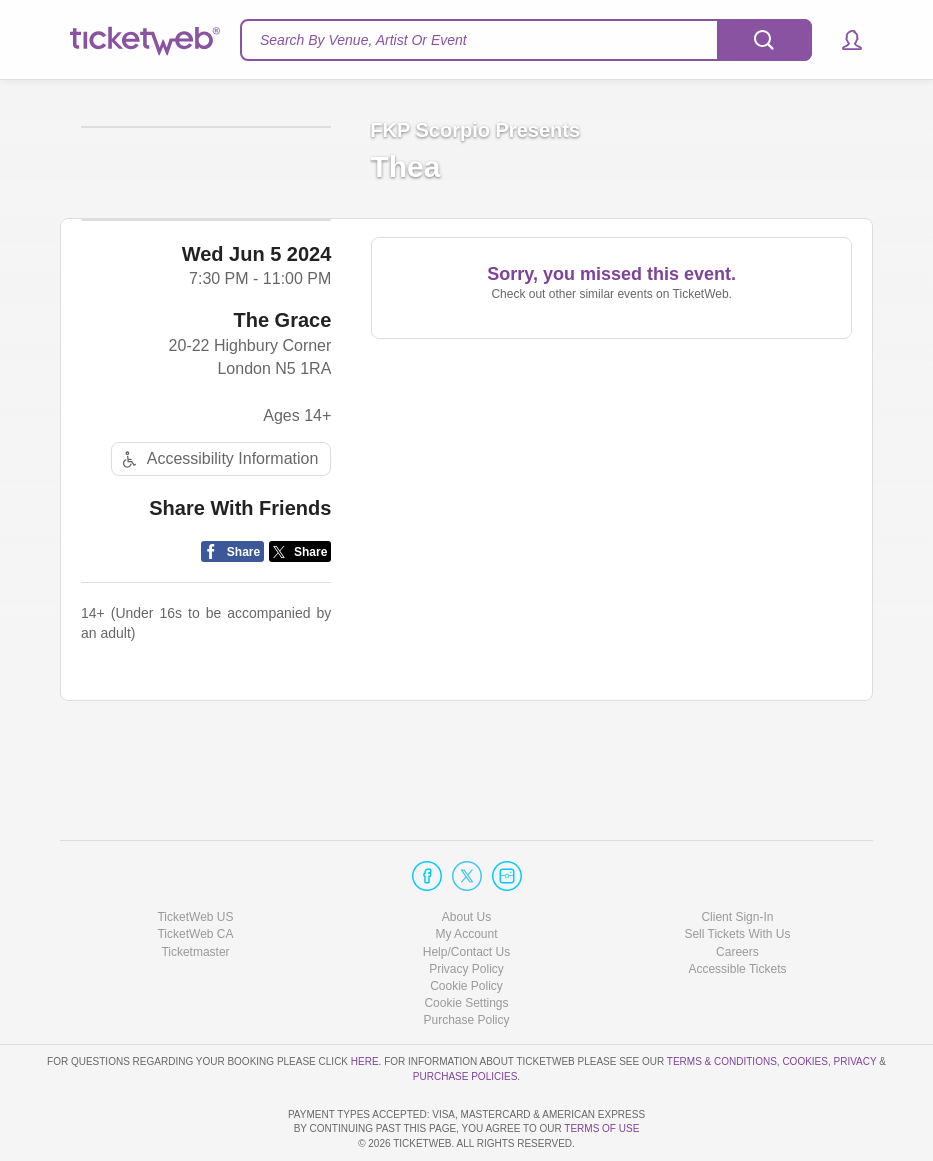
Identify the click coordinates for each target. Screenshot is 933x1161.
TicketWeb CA (195, 877)
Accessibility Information (218, 549)
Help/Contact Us (466, 894)
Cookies (805, 1004)
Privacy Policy (466, 912)
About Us (466, 860)
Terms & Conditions (722, 1004)
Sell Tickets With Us (737, 877)
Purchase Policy (466, 963)
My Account (466, 877)
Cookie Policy (466, 929)
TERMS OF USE (601, 1128)
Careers (737, 894)
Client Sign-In (737, 860)
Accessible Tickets (737, 912)
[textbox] (526, 40)
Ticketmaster (195, 894)
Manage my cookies (466, 946)
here (365, 1004)
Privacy (855, 1004)
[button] (842, 40)
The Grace (283, 410)
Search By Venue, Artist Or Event (363, 40)
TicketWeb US (195, 860)
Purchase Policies (465, 1018)
